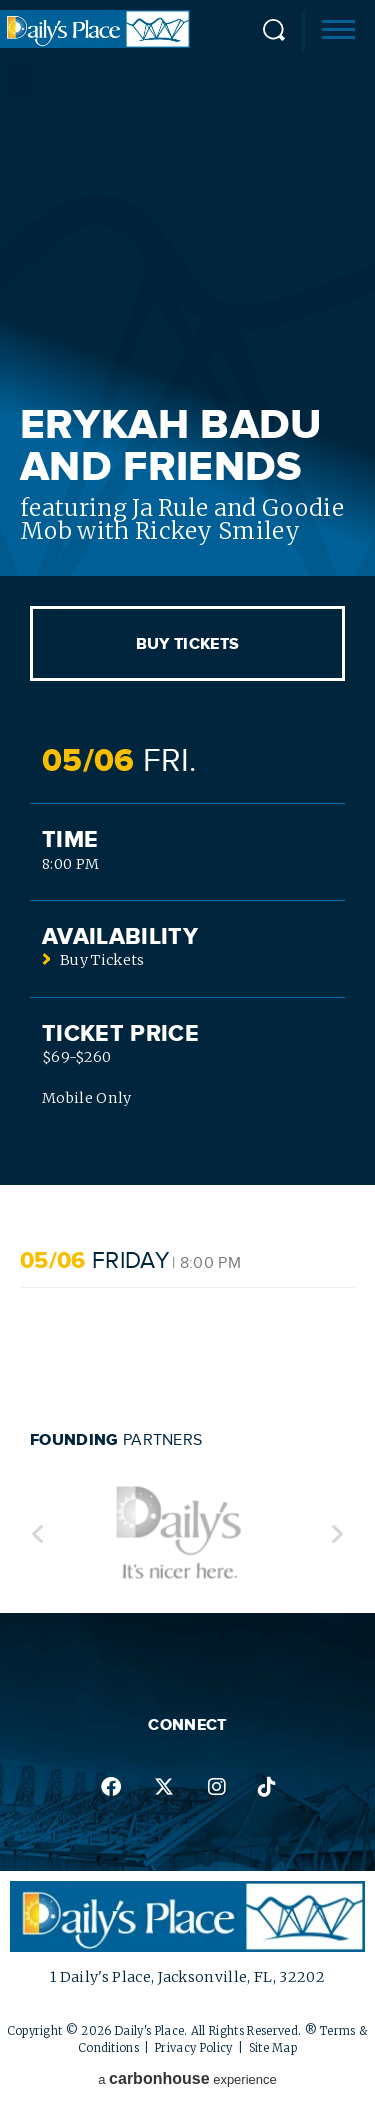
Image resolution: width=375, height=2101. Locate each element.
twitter (164, 1787)
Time (70, 840)
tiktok (267, 1787)
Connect (187, 1725)
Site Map (273, 2048)
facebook (111, 1787)
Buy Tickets (188, 644)
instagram (217, 1787)
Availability (120, 937)
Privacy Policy (193, 2048)
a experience (187, 2078)
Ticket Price (120, 1034)
